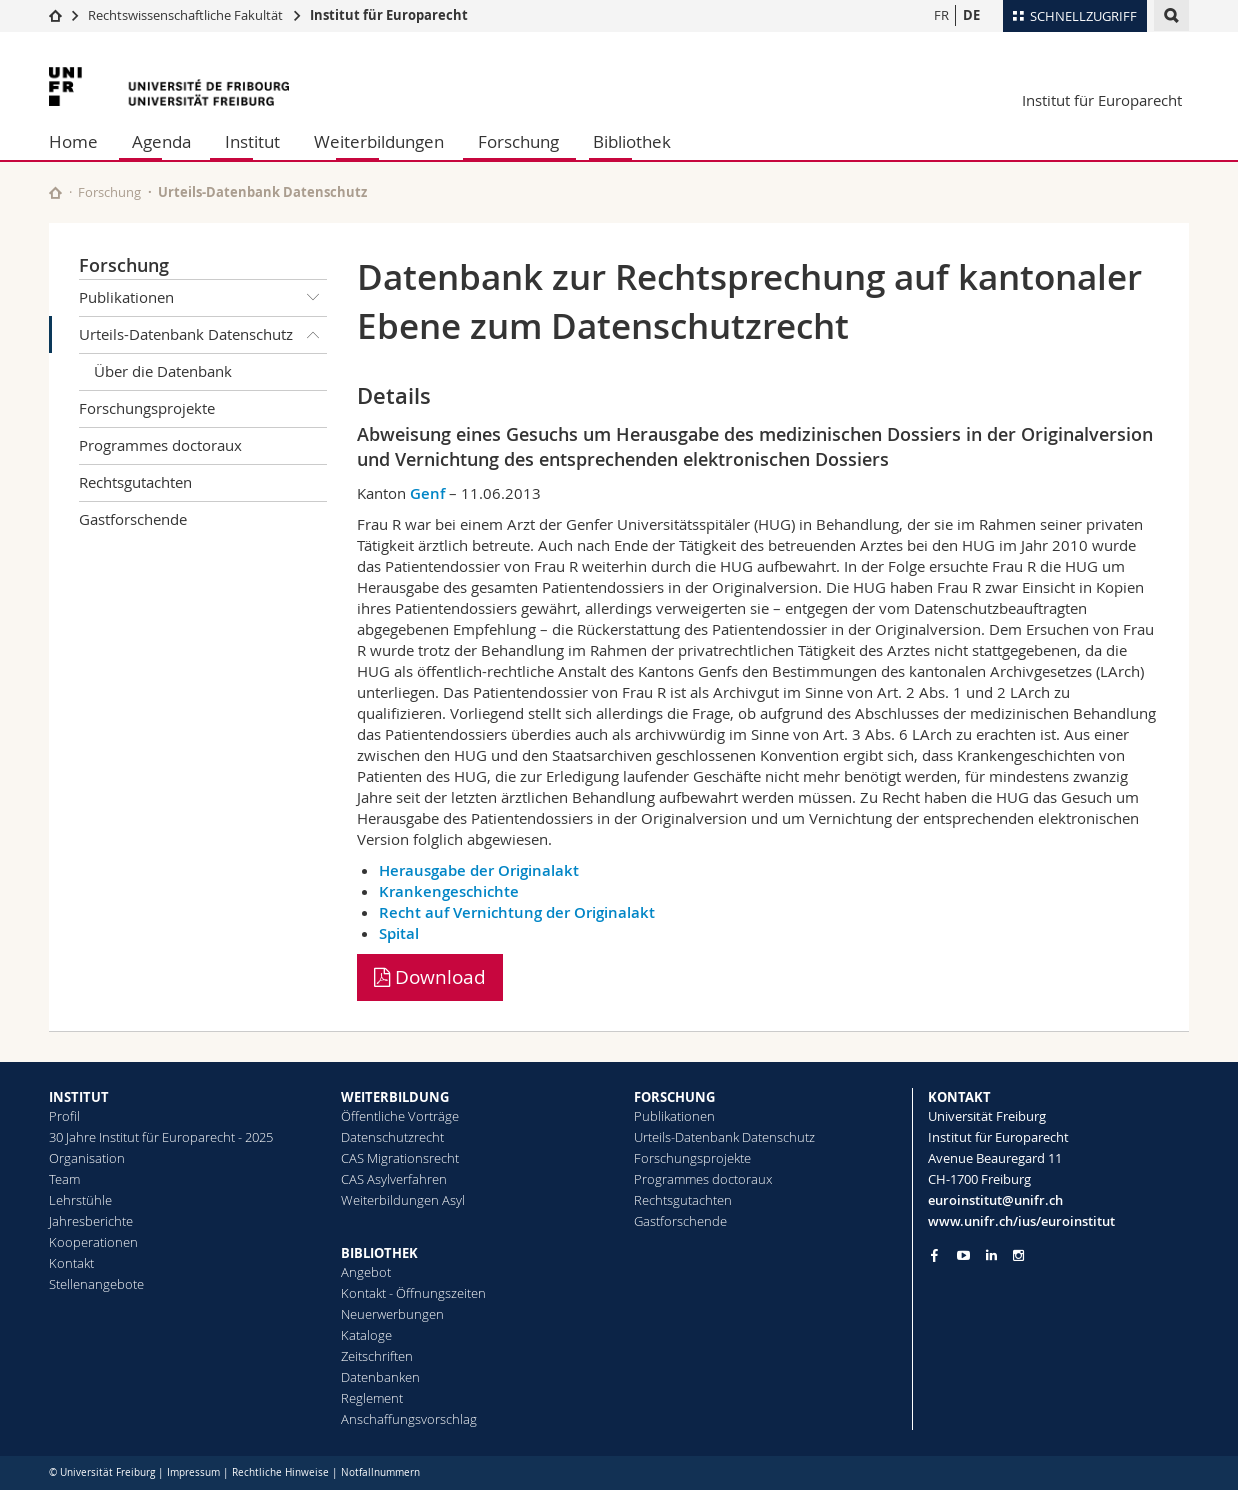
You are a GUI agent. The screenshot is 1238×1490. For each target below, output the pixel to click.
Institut (252, 141)
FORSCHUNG (674, 1097)
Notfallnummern (380, 1472)
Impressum (193, 1472)
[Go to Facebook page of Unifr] (934, 1255)
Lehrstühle (80, 1200)
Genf (427, 493)
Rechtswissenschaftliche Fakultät (187, 15)
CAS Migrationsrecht (400, 1158)
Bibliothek (632, 141)
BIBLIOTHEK (379, 1253)
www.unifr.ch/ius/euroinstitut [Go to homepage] (1021, 1221)
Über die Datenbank (163, 371)
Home (73, 141)
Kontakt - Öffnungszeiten (413, 1293)
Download (430, 977)
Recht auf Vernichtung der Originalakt (517, 912)
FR (941, 15)
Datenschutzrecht (392, 1137)
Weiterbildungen (379, 141)
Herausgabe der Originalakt (479, 870)
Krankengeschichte (449, 891)
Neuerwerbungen (392, 1314)
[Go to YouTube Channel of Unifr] (963, 1255)
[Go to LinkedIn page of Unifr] (991, 1255)
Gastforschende (133, 519)
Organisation (87, 1158)
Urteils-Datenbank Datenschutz (203, 335)
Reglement (372, 1398)
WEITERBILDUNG (395, 1097)
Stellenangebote (96, 1284)
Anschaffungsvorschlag (409, 1419)
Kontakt (71, 1263)
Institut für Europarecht (389, 15)
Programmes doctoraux (160, 445)
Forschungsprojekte (147, 408)
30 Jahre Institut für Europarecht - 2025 (161, 1137)
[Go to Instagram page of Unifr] (1018, 1255)
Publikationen (203, 298)
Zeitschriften (377, 1356)
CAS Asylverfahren (394, 1179)
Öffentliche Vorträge (400, 1116)
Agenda (161, 141)
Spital (399, 933)
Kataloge (366, 1335)
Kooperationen (93, 1242)
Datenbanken (380, 1377)
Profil (64, 1116)
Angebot (366, 1272)
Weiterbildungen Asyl (403, 1200)
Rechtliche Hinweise (280, 1472)
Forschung (518, 141)
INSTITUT (79, 1097)
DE (971, 15)
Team (64, 1179)
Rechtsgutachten (135, 482)
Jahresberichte (91, 1221)
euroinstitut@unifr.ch (995, 1200)
